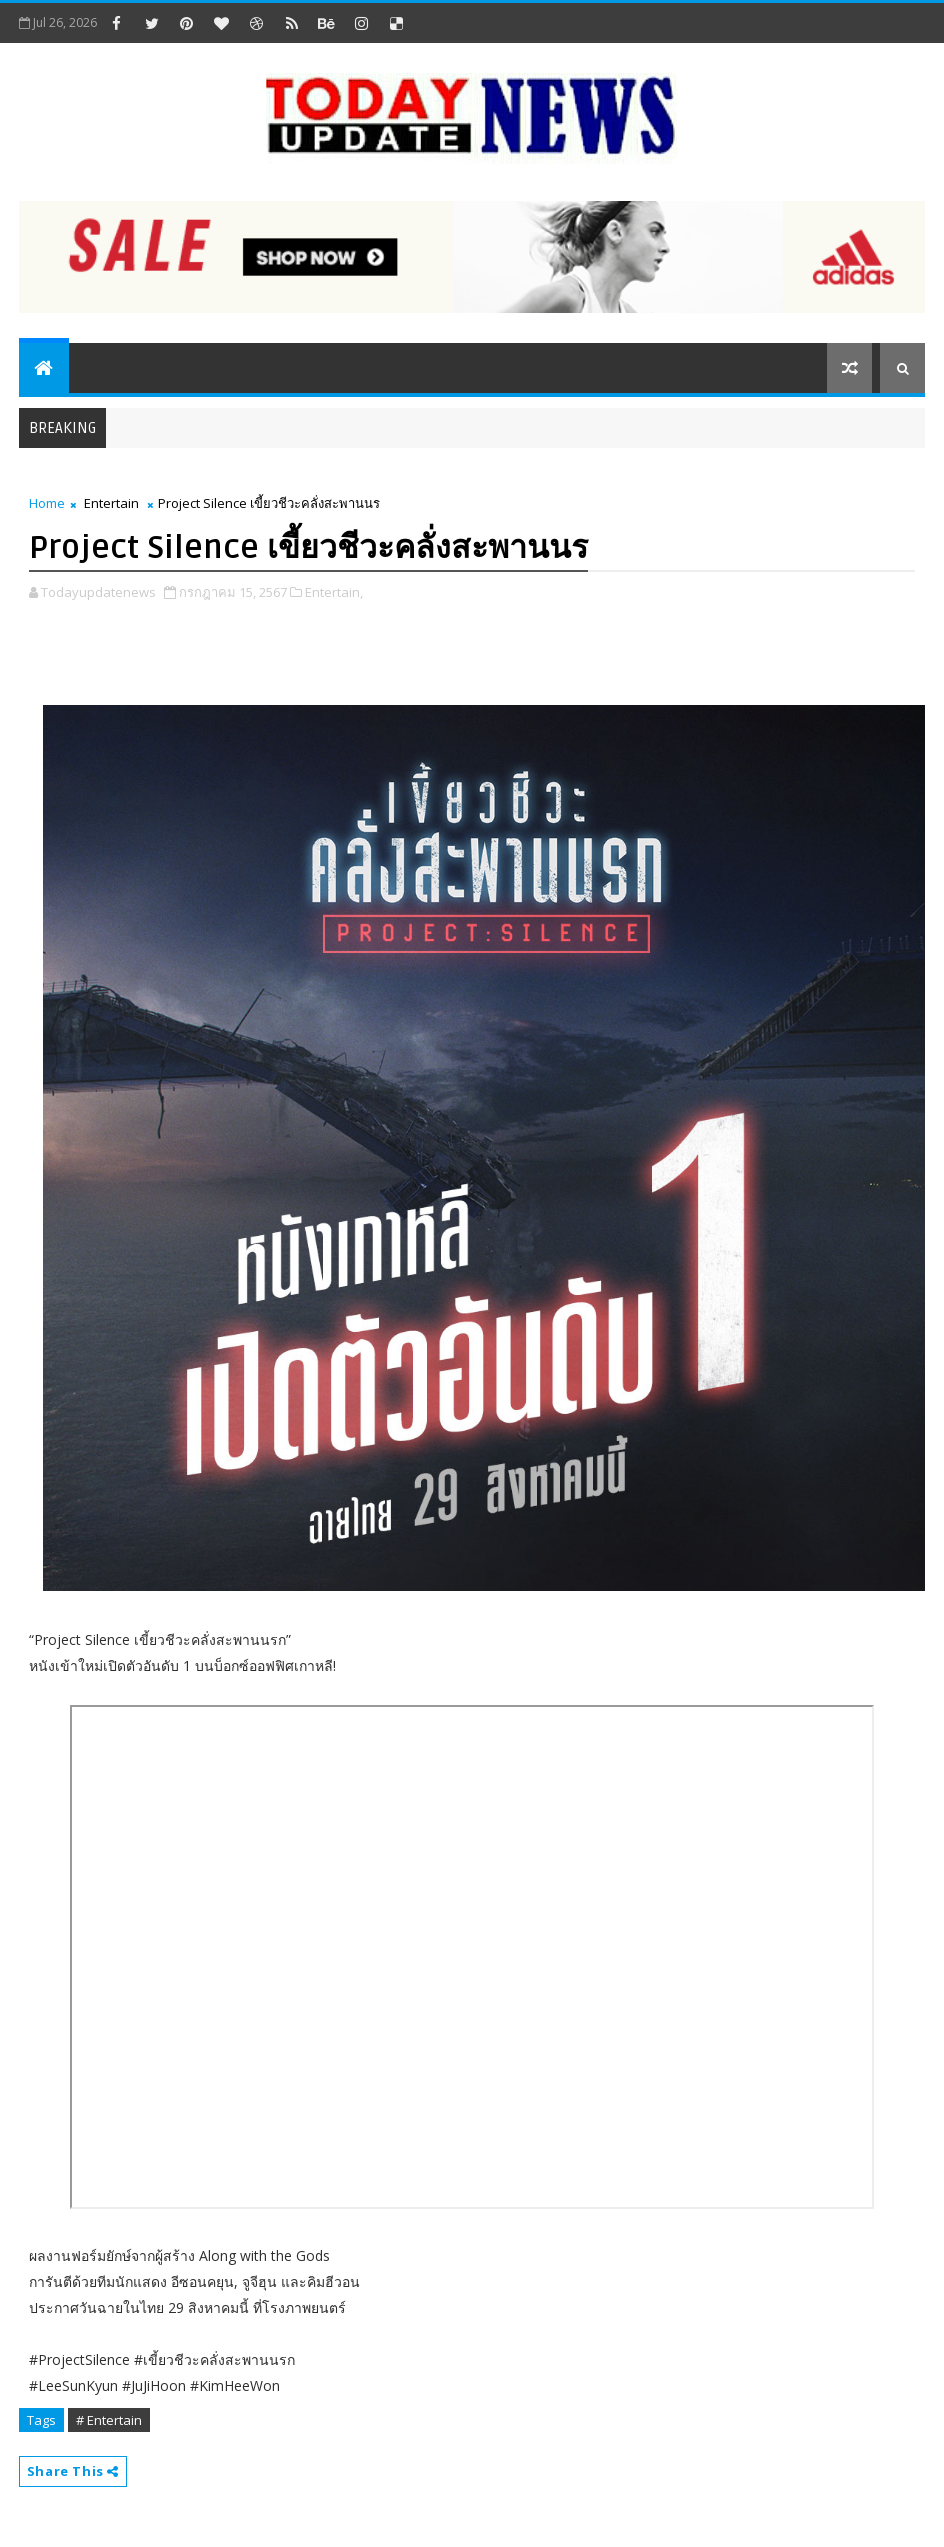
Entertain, (334, 592)
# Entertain (109, 2420)
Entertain (111, 503)
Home (47, 503)
